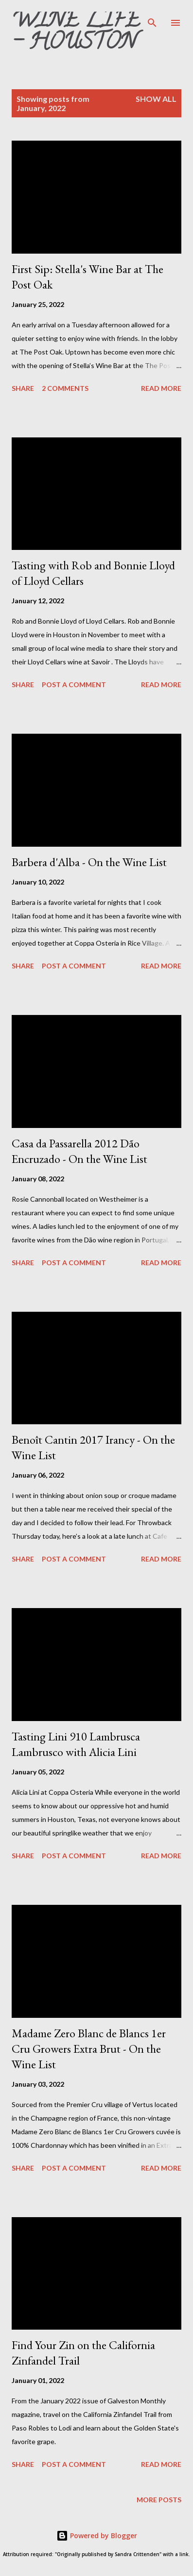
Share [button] (23, 388)
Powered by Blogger (96, 2535)
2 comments (65, 388)
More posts (159, 2500)
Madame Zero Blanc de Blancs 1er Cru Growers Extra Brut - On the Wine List (89, 2049)
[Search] (152, 17)
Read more (161, 388)
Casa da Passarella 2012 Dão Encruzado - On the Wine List (79, 1151)
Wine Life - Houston (76, 33)
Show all (156, 98)
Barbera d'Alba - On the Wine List (89, 861)
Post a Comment (74, 684)
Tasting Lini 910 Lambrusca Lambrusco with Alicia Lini (76, 1744)
